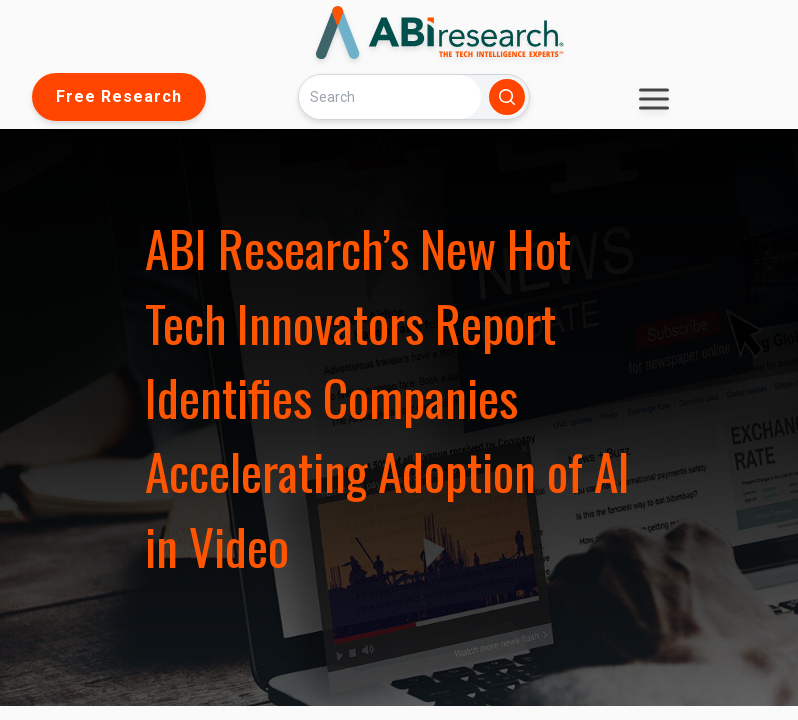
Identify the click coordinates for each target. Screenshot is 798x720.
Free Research (119, 96)
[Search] (390, 96)
